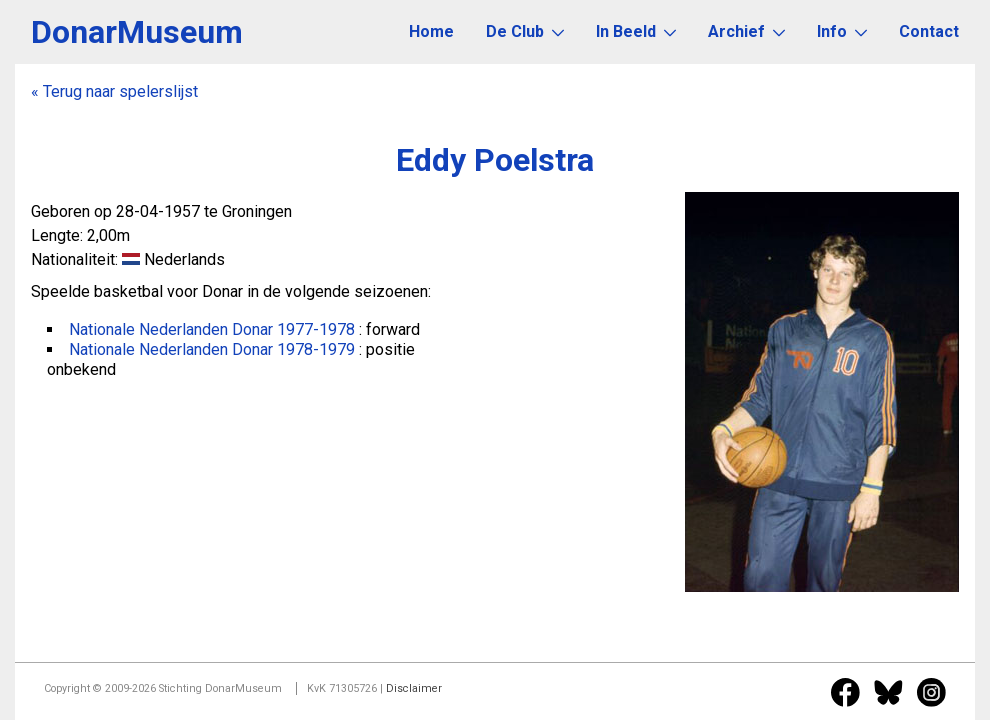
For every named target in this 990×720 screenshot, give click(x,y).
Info (842, 31)
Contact (929, 31)
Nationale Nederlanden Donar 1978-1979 (212, 349)
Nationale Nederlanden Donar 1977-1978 (212, 329)
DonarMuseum (137, 32)
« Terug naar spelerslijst (114, 91)
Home (431, 31)
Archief (746, 31)
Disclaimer (414, 688)
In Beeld (636, 31)
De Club (525, 31)
